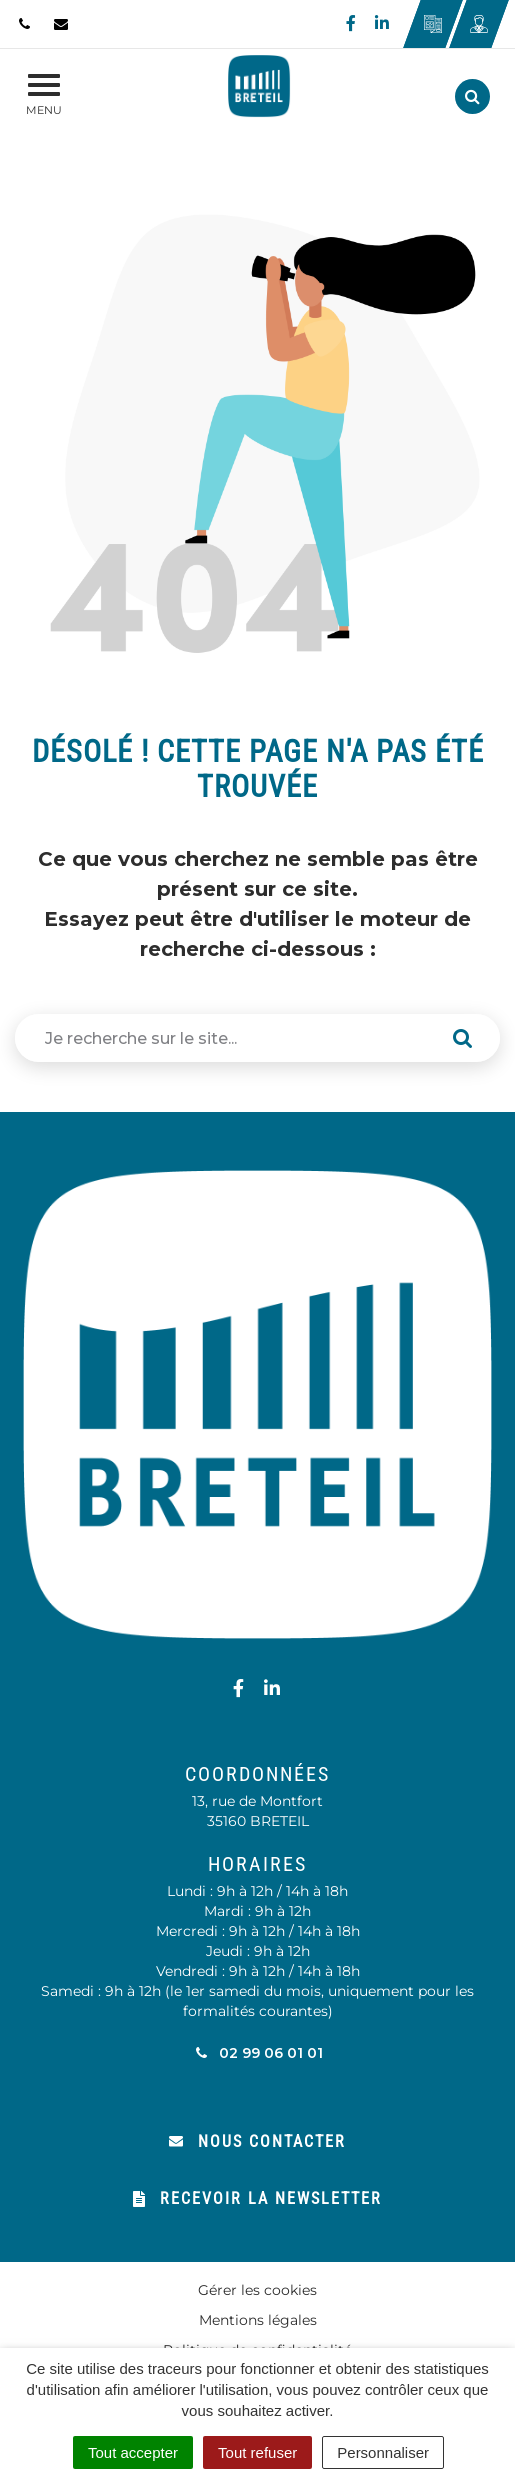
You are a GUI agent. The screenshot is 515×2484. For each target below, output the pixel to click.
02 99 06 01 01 (257, 2053)
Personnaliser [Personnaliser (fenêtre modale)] (383, 2452)
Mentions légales (258, 2320)
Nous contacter (257, 2141)
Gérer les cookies (257, 2290)
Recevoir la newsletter (257, 2198)
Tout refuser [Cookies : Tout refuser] (257, 2452)
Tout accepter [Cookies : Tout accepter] (133, 2452)
